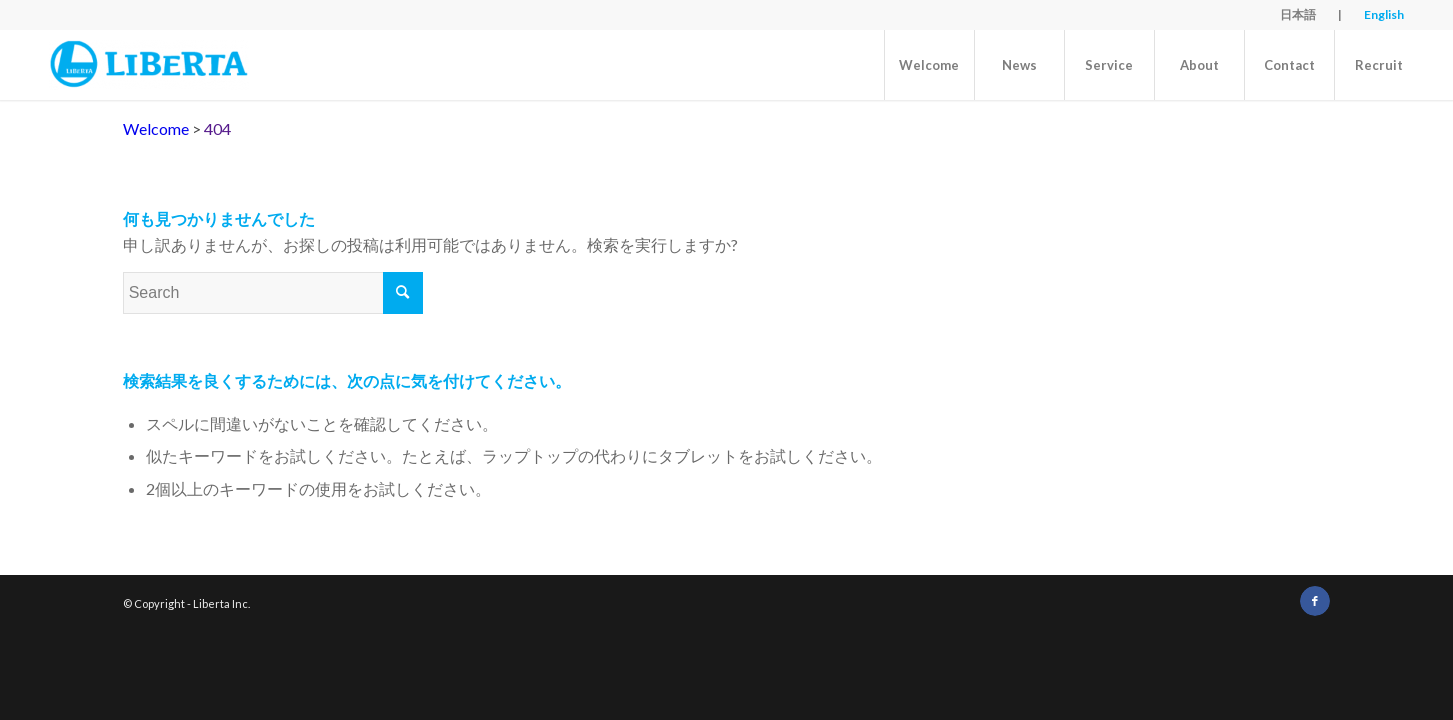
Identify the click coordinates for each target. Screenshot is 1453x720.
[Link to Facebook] (1315, 601)
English (1384, 14)
